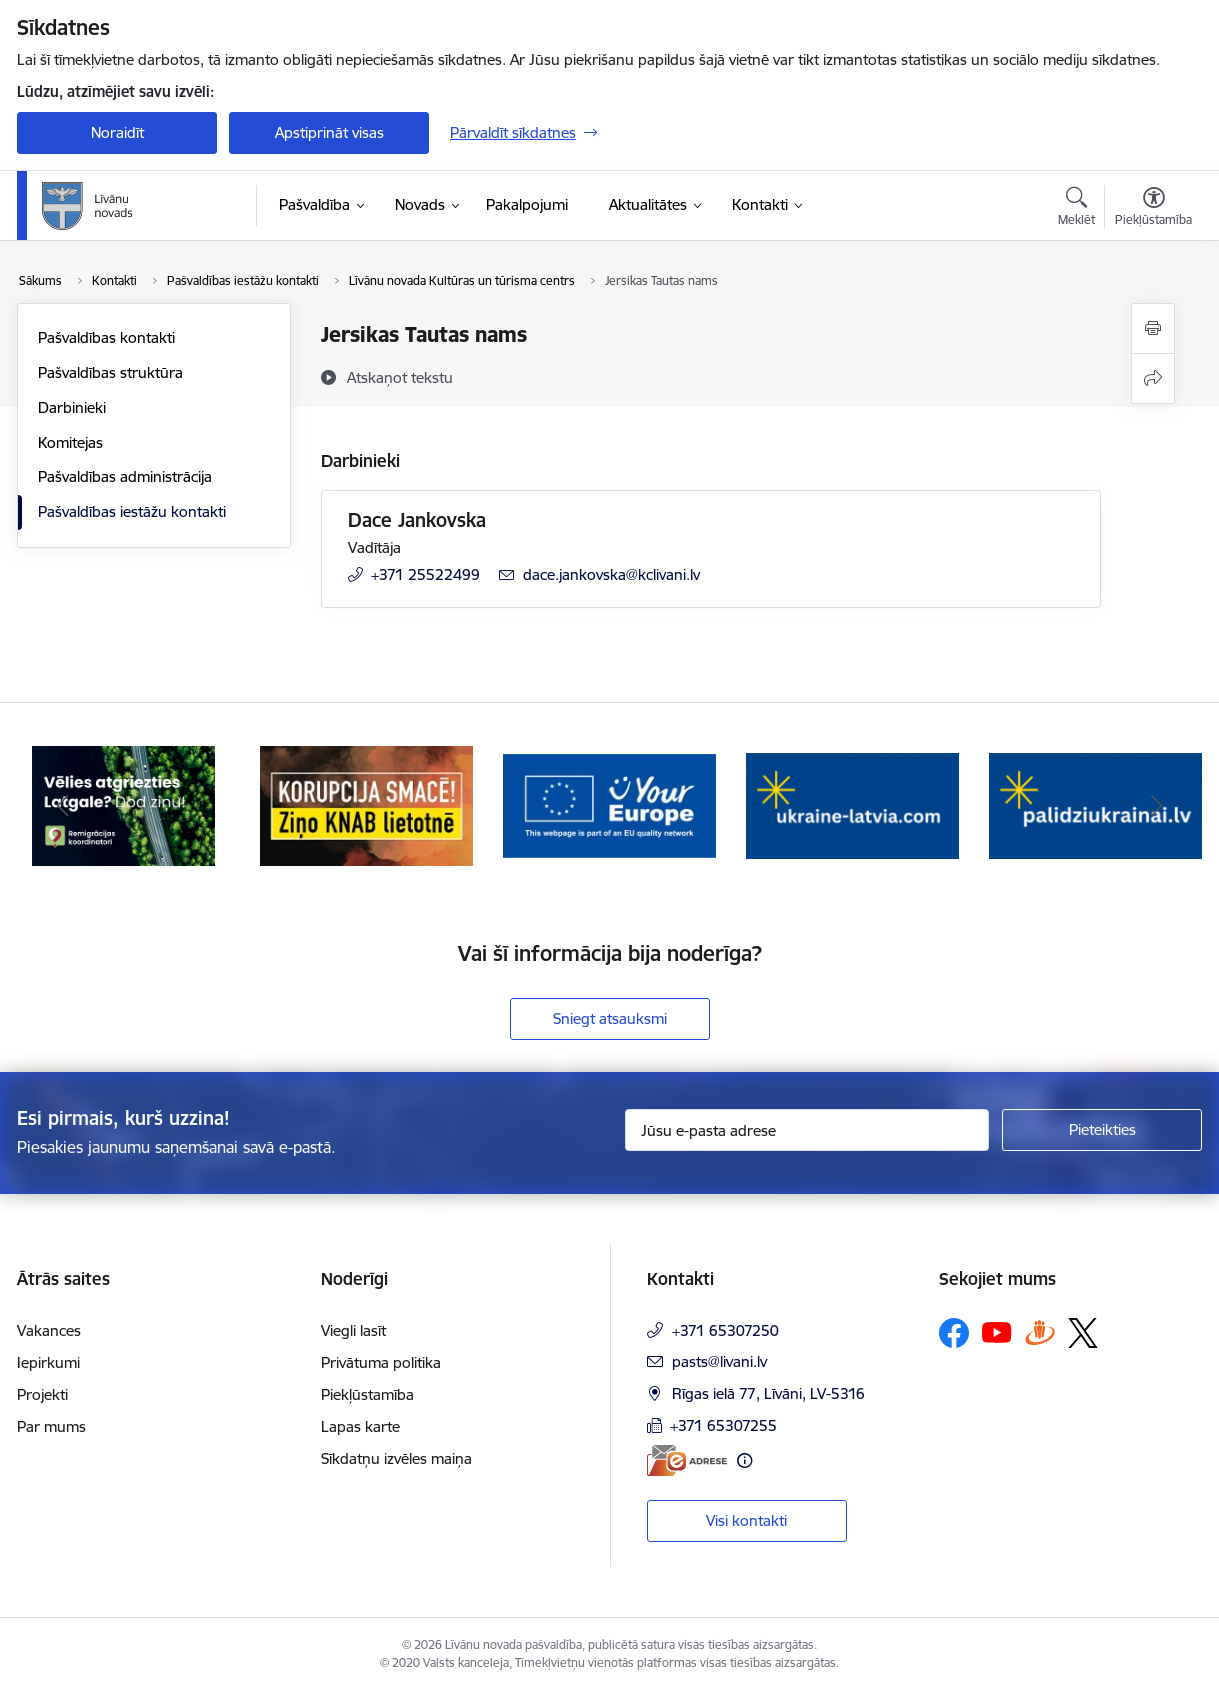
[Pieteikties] (1102, 1130)
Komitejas (70, 442)
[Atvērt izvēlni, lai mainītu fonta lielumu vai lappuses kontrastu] (1153, 209)
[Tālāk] (1157, 806)
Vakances (49, 1330)
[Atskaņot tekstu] (400, 377)
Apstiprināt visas (329, 132)
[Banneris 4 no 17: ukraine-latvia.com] (852, 804)
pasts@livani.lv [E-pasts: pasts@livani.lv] (719, 1361)
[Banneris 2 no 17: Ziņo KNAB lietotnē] (366, 804)
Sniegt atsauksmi (610, 1018)
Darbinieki (72, 407)
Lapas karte (360, 1426)
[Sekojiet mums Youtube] (997, 1332)
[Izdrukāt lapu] (1153, 328)
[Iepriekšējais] (63, 806)
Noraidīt (117, 132)
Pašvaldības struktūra (110, 372)
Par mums (51, 1426)
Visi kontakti (746, 1520)
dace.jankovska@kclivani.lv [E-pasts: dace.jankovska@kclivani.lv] (611, 574)
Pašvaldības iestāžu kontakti (132, 511)
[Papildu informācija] (744, 1460)
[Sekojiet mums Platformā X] (1083, 1333)
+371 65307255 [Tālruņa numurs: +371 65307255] (723, 1425)
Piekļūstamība (367, 1394)
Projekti (42, 1394)
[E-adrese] (687, 1460)
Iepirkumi (48, 1362)
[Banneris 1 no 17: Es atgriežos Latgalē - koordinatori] (123, 804)
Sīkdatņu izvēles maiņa (396, 1458)
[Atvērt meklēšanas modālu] (1076, 209)
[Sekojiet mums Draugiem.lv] (1040, 1332)
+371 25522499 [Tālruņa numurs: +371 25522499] (425, 574)
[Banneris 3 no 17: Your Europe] (609, 804)
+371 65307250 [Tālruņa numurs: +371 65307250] (725, 1330)
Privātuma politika (381, 1362)
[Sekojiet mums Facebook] (954, 1333)
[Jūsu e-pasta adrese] (807, 1130)
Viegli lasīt (353, 1330)
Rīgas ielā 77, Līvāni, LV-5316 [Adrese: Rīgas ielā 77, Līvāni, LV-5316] (768, 1393)
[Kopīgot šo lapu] (1153, 378)
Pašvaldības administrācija (125, 476)
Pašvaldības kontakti (106, 337)
